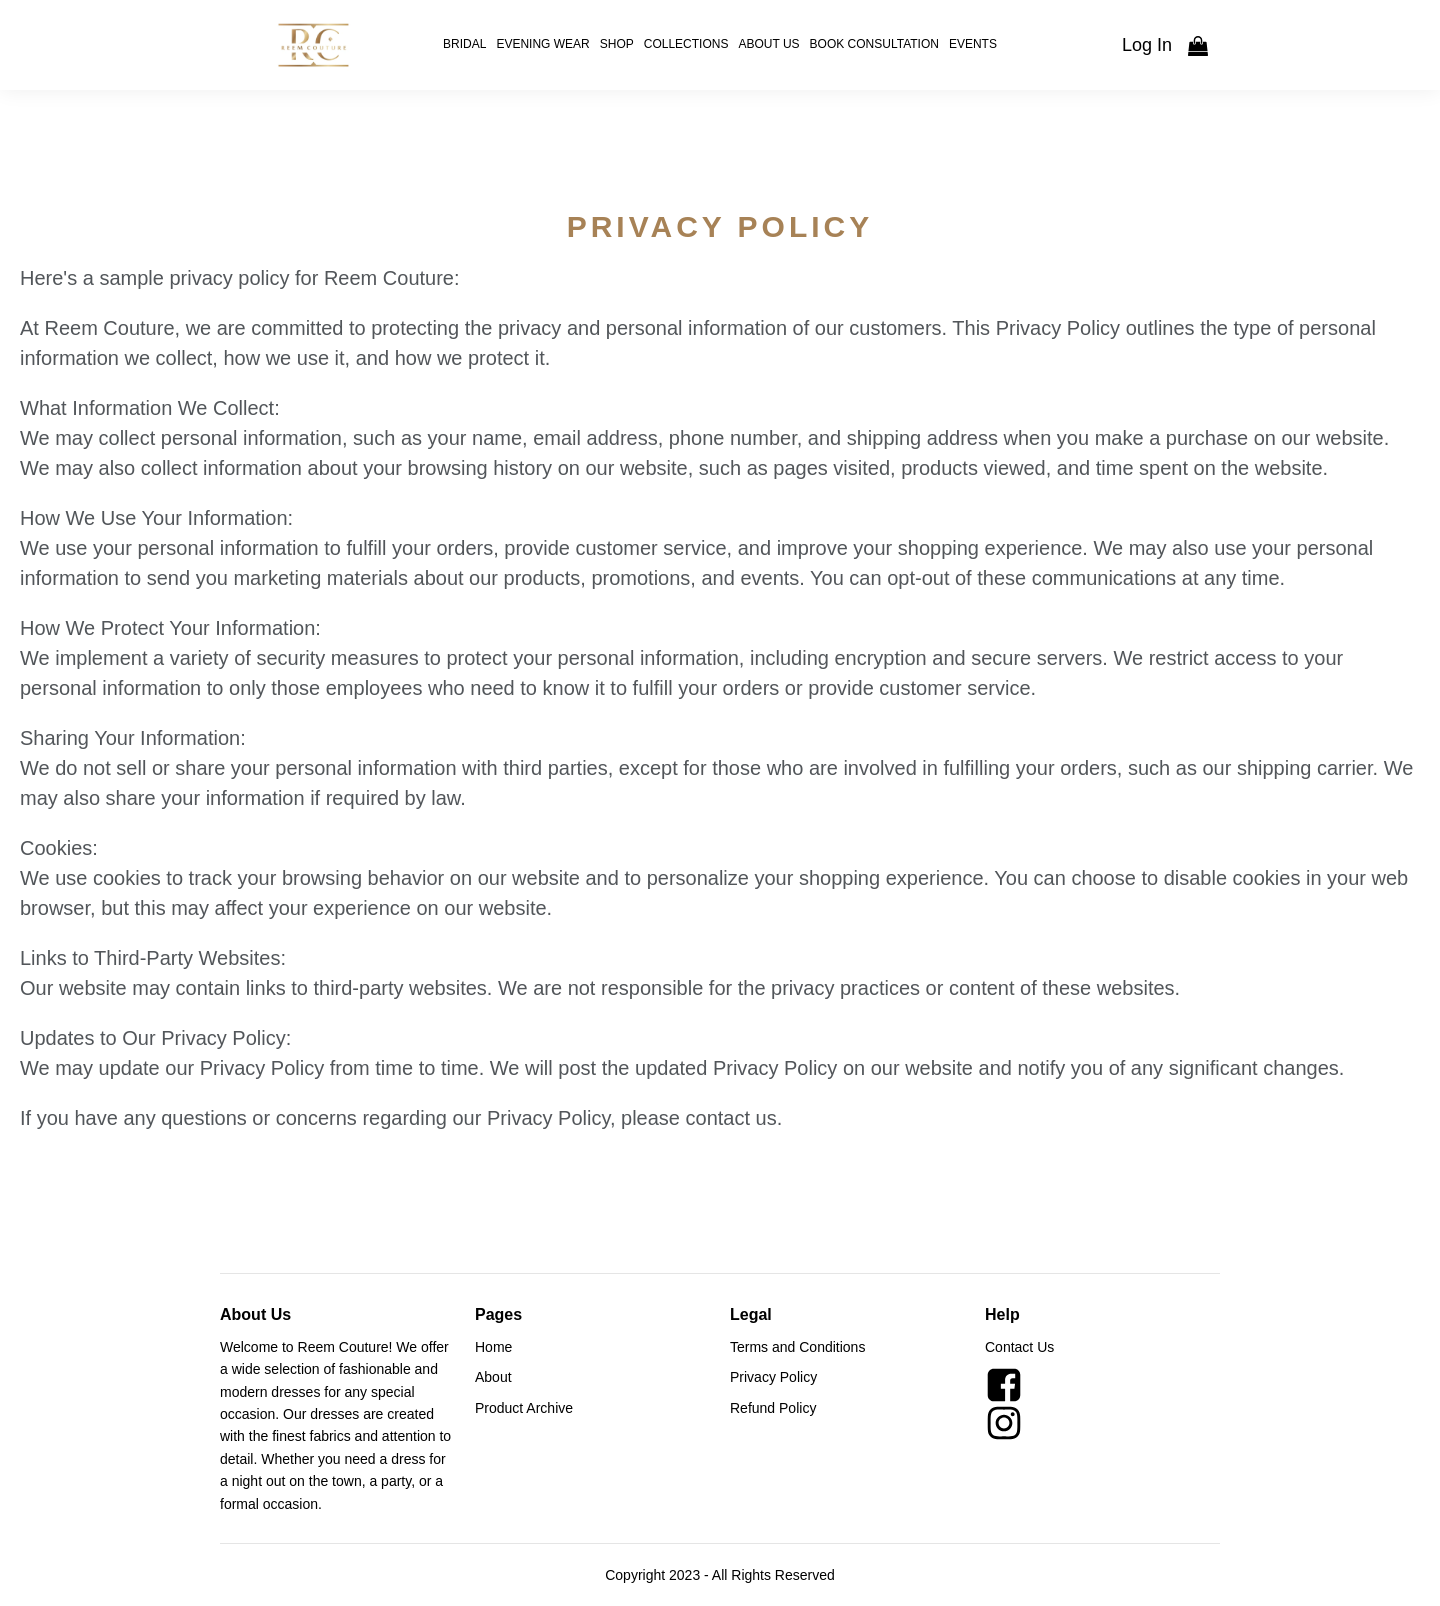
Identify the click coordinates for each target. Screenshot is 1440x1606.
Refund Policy (773, 1408)
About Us (768, 44)
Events (973, 44)
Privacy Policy (773, 1377)
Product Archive (524, 1408)
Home (493, 1347)
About (493, 1377)
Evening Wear (542, 44)
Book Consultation (874, 44)
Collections (686, 44)
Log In (1147, 45)
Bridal (464, 44)
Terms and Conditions (797, 1347)
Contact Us (1019, 1347)
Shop (617, 44)
